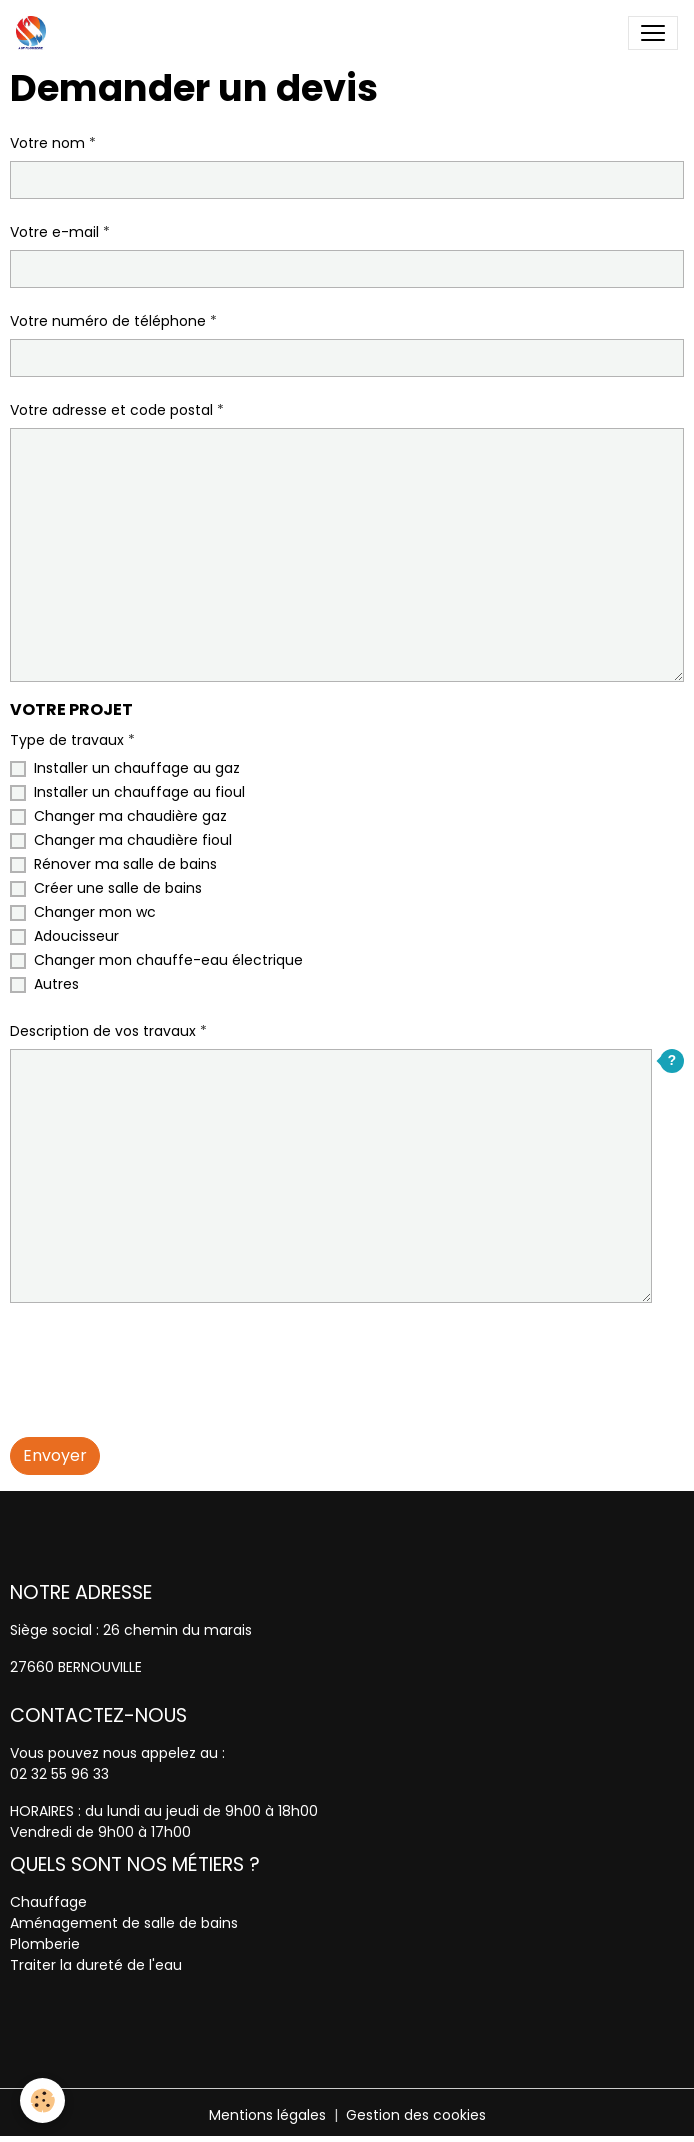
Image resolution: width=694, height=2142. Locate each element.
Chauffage (48, 1902)
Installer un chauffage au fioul (139, 792)
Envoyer (55, 1455)
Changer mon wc (95, 912)
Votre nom (47, 143)
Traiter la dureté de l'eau (96, 1965)
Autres (56, 984)
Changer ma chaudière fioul (133, 840)
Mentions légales (267, 2115)
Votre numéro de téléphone (108, 321)
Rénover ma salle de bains (125, 864)
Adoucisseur (76, 936)
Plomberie (45, 1944)
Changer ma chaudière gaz (130, 816)
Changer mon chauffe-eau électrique (168, 960)
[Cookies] (42, 2100)
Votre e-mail (54, 232)
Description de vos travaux (103, 1031)
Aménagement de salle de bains (124, 1923)
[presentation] (162, 1358)
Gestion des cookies (416, 2115)
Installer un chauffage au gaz (137, 768)
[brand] (35, 33)
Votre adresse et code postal (111, 410)
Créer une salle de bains (118, 888)
